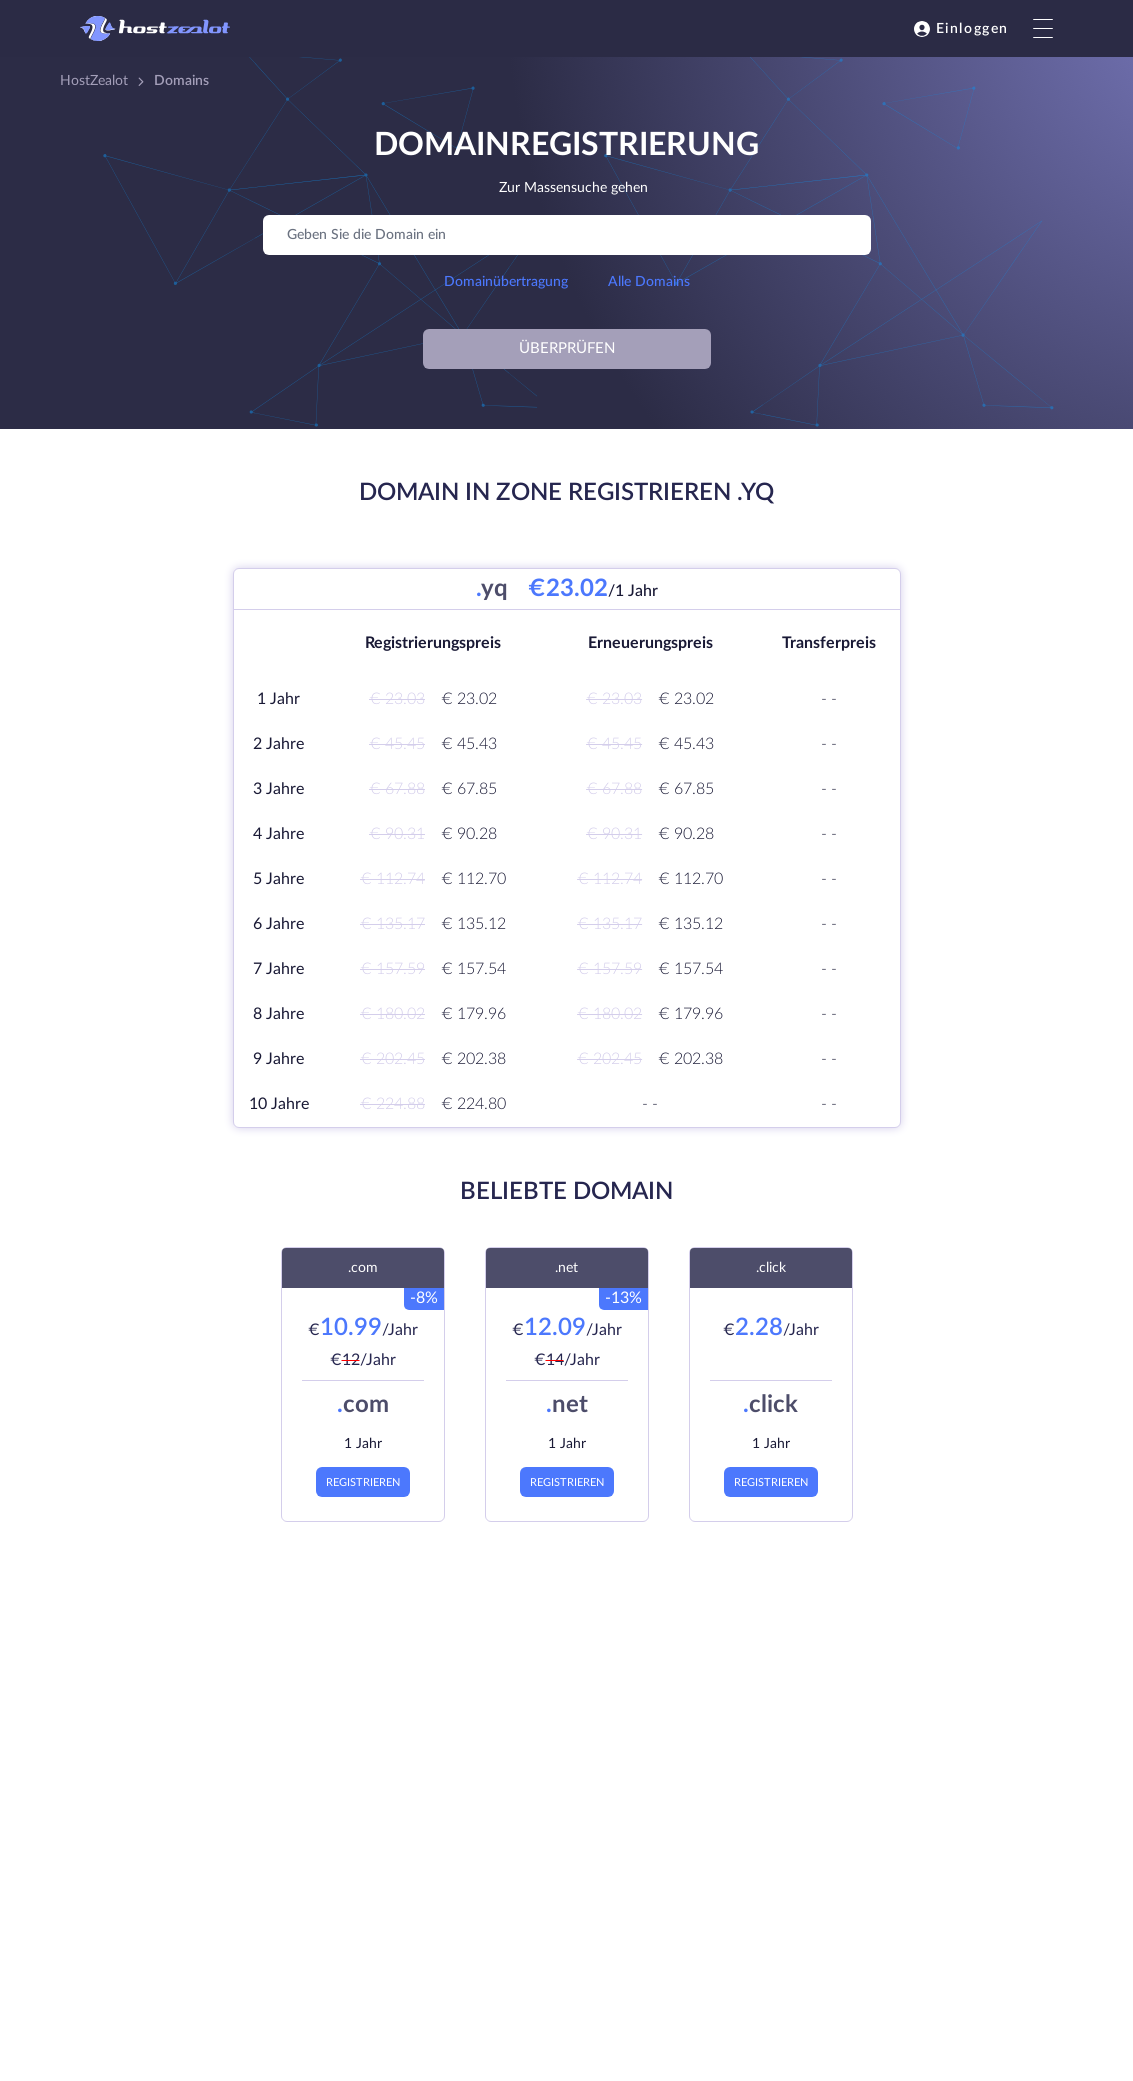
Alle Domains (649, 282)
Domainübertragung (506, 282)
